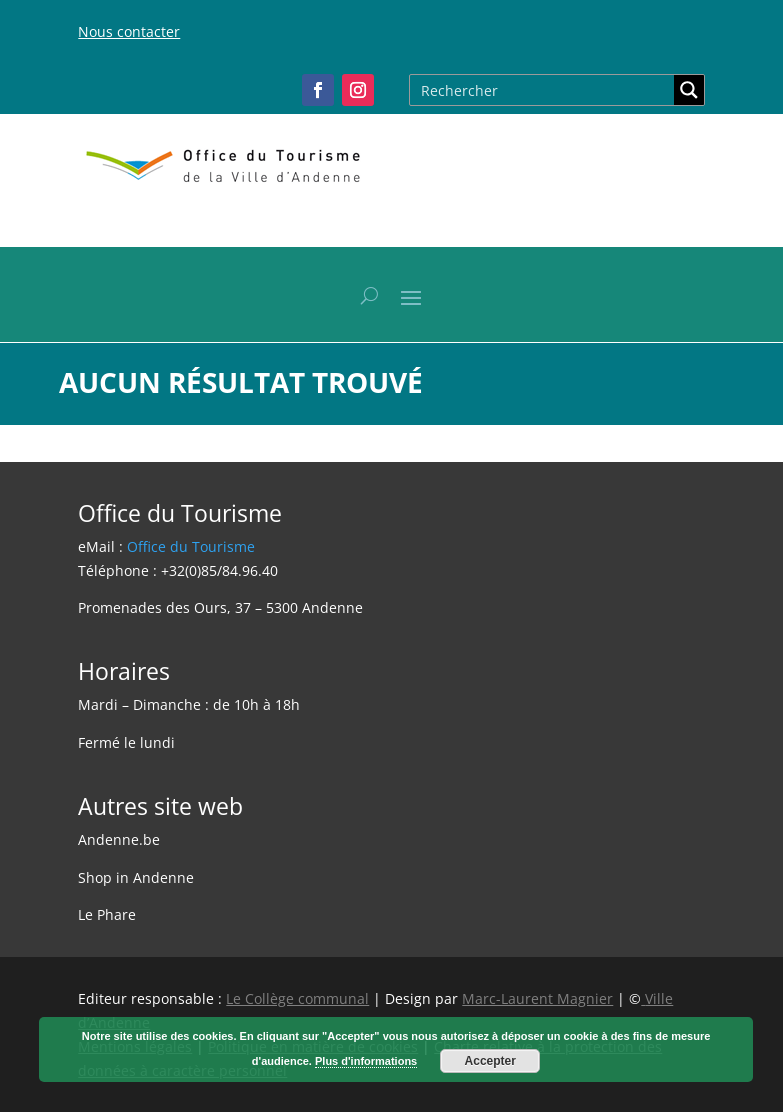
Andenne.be (119, 839)
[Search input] (543, 90)
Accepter (490, 1061)
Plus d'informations (366, 1061)
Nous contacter (129, 31)
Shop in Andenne (136, 877)
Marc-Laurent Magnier (537, 998)
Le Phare (107, 914)
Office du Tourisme (191, 546)
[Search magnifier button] (689, 90)
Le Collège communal (297, 998)
